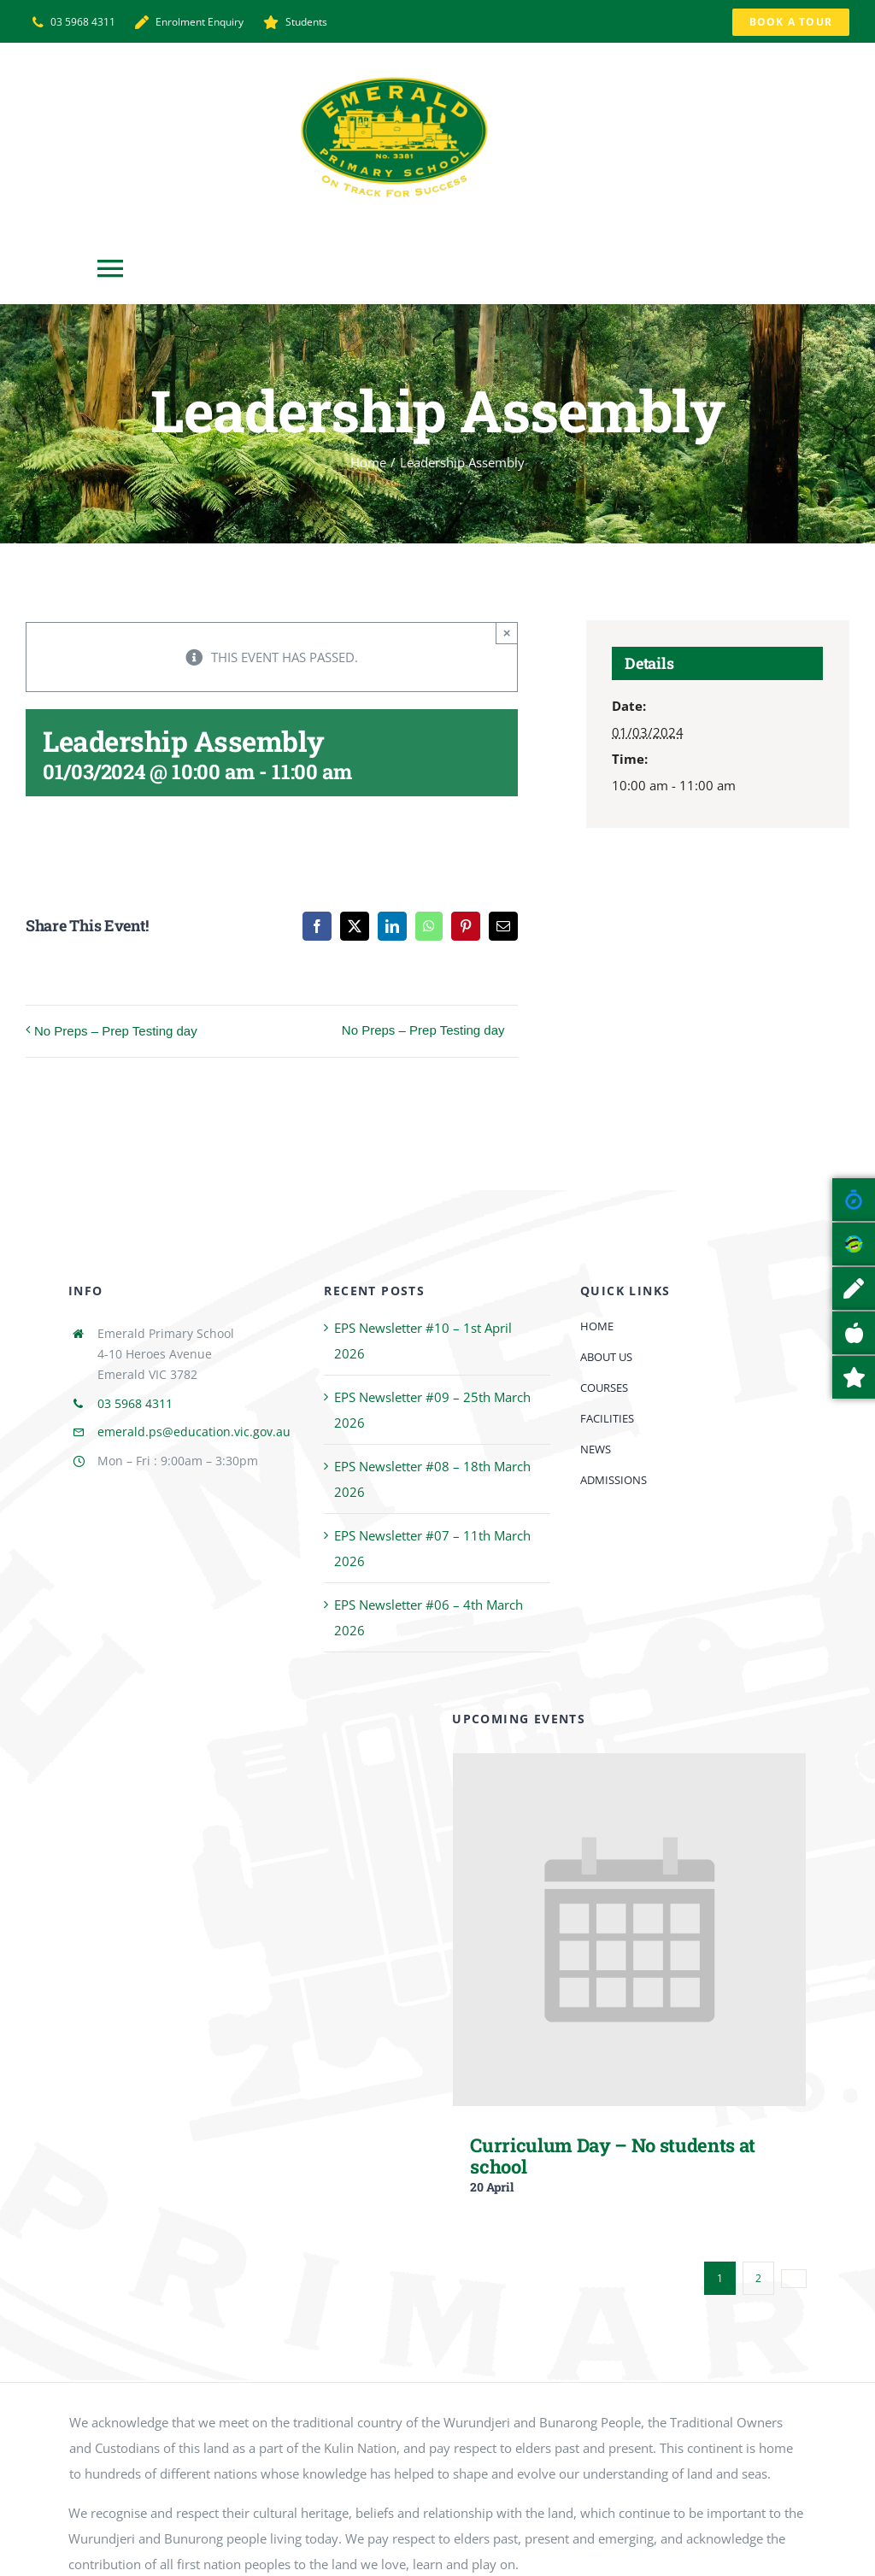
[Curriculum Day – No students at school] (629, 1766)
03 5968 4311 (135, 1403)
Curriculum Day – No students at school (612, 2156)
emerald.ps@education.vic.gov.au (194, 1431)
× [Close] (507, 632)
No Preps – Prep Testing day (115, 1031)
